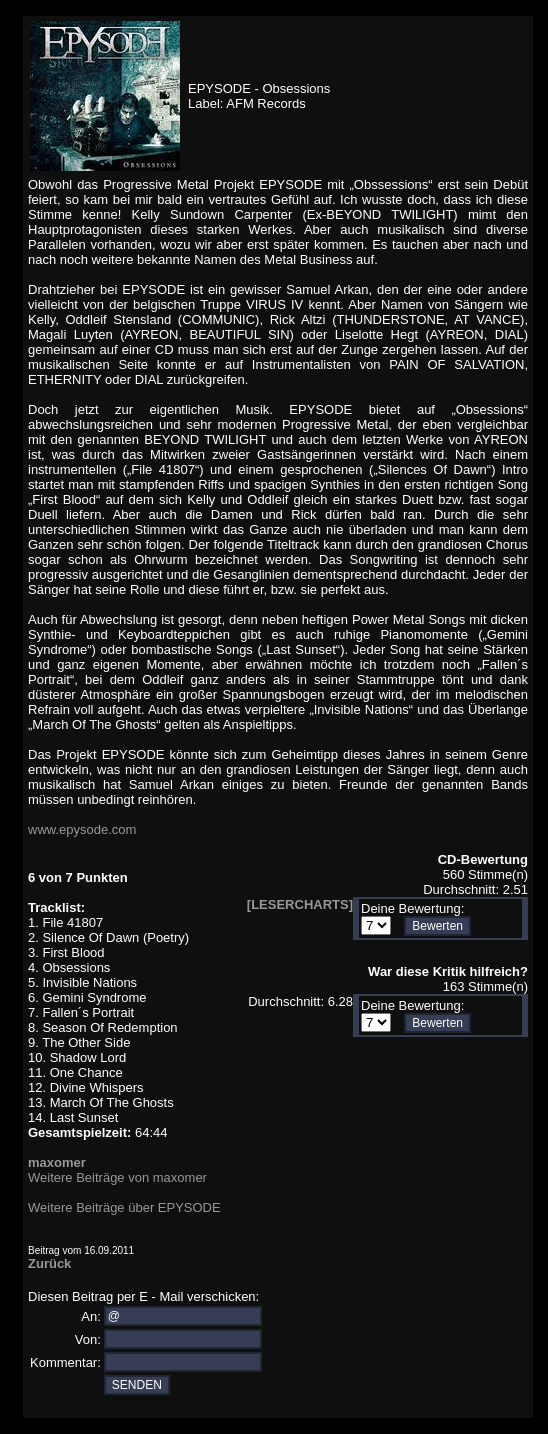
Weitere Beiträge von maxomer (117, 1177)
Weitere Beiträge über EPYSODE (124, 1207)
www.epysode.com (82, 829)
